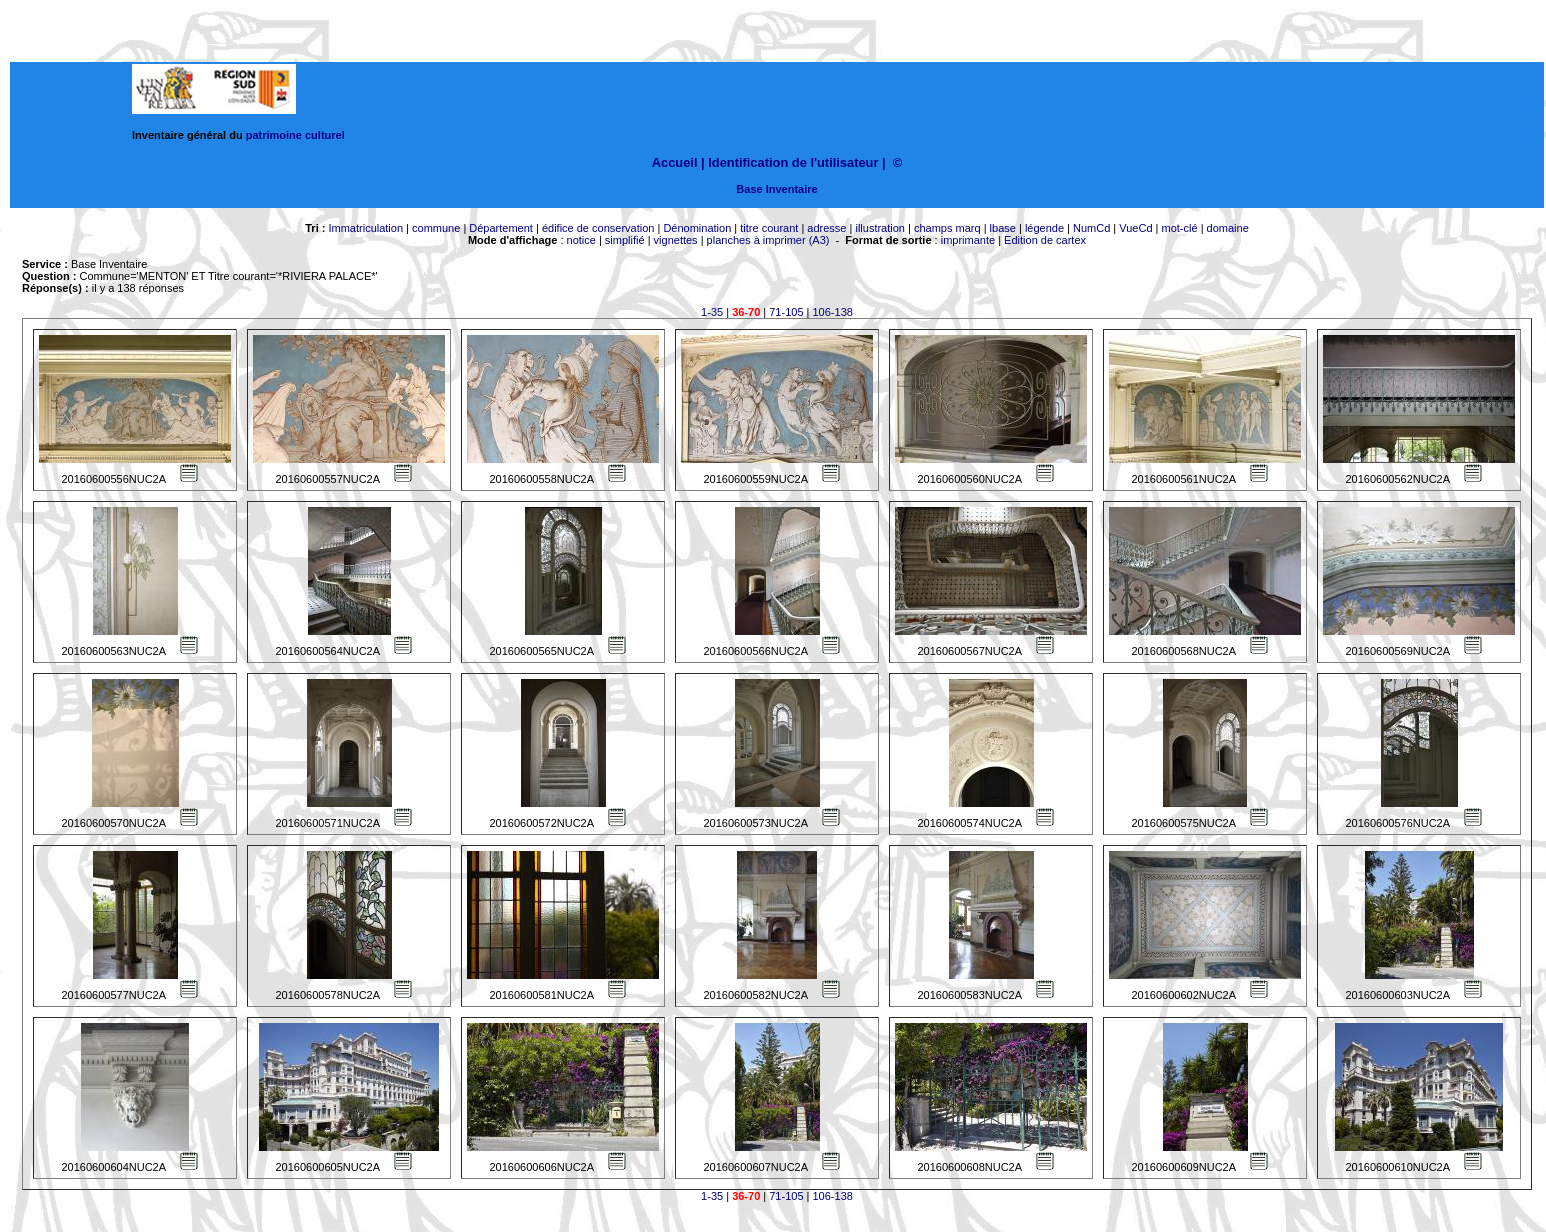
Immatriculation (365, 228)
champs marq (947, 228)
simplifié (625, 240)
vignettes (676, 240)
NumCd (1091, 228)
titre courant (769, 228)
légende (1044, 228)
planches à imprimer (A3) (768, 240)
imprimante (968, 240)
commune (436, 228)
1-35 (712, 312)
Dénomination (697, 228)
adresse (826, 228)
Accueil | (678, 162)
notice (581, 240)
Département (501, 228)
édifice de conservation (598, 228)
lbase (1003, 228)
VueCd (1135, 228)
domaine (1228, 228)
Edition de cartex (1045, 240)
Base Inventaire (776, 189)
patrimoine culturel (295, 135)
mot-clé (1180, 228)
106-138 (833, 312)
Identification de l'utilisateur (793, 162)
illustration (880, 228)
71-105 (786, 312)
